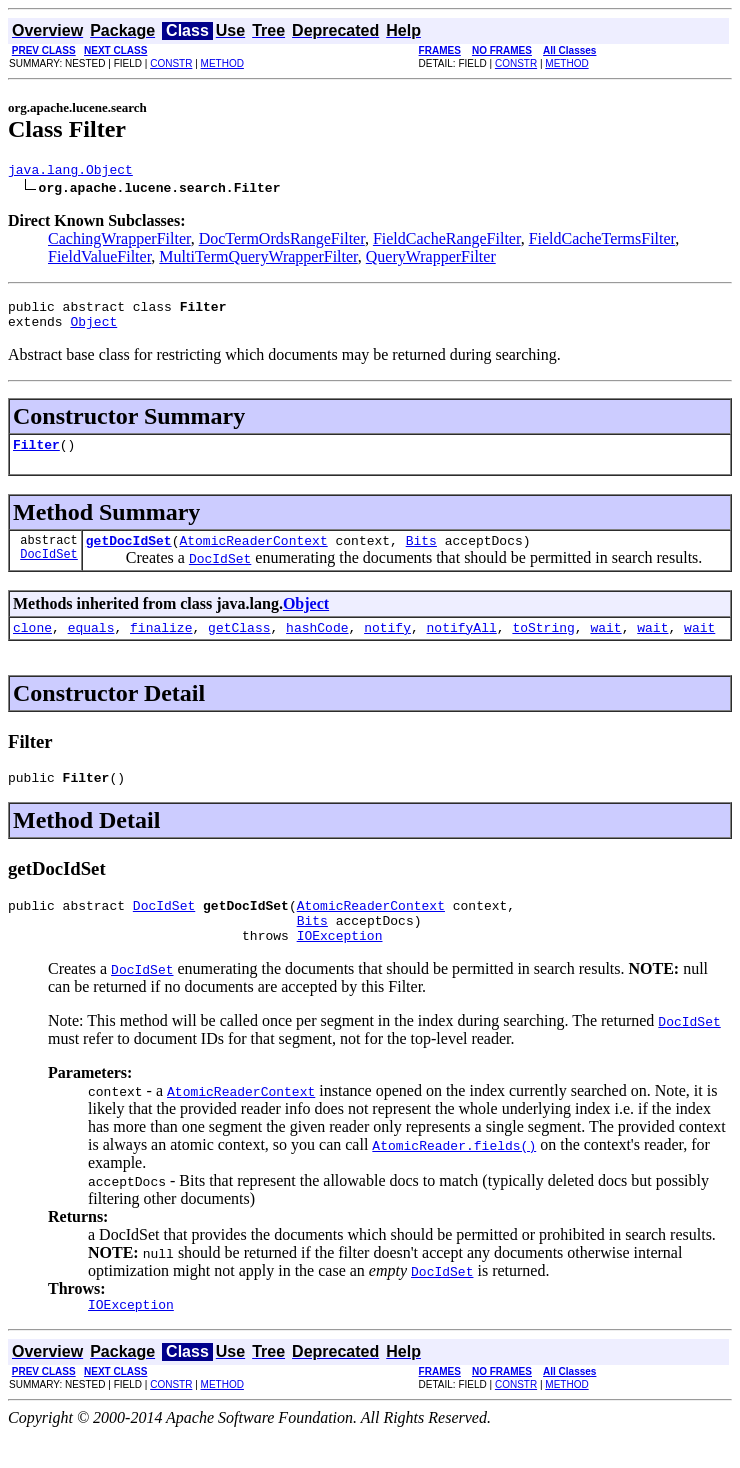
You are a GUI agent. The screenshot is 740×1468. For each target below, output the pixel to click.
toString (543, 645)
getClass (239, 645)
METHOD (222, 63)
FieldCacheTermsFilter (602, 241)
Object (93, 330)
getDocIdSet (129, 555)
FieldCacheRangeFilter (447, 241)
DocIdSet (49, 571)
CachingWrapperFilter (119, 241)
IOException (340, 965)
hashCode (317, 645)
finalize (161, 645)
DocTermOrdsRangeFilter (282, 241)
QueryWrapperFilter (431, 259)
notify (387, 645)
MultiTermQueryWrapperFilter (258, 259)
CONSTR (171, 63)
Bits (421, 555)
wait (605, 645)
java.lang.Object (70, 172)
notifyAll (462, 645)
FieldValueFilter (99, 259)
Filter (36, 456)
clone (32, 645)
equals (91, 645)
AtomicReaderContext (253, 555)
